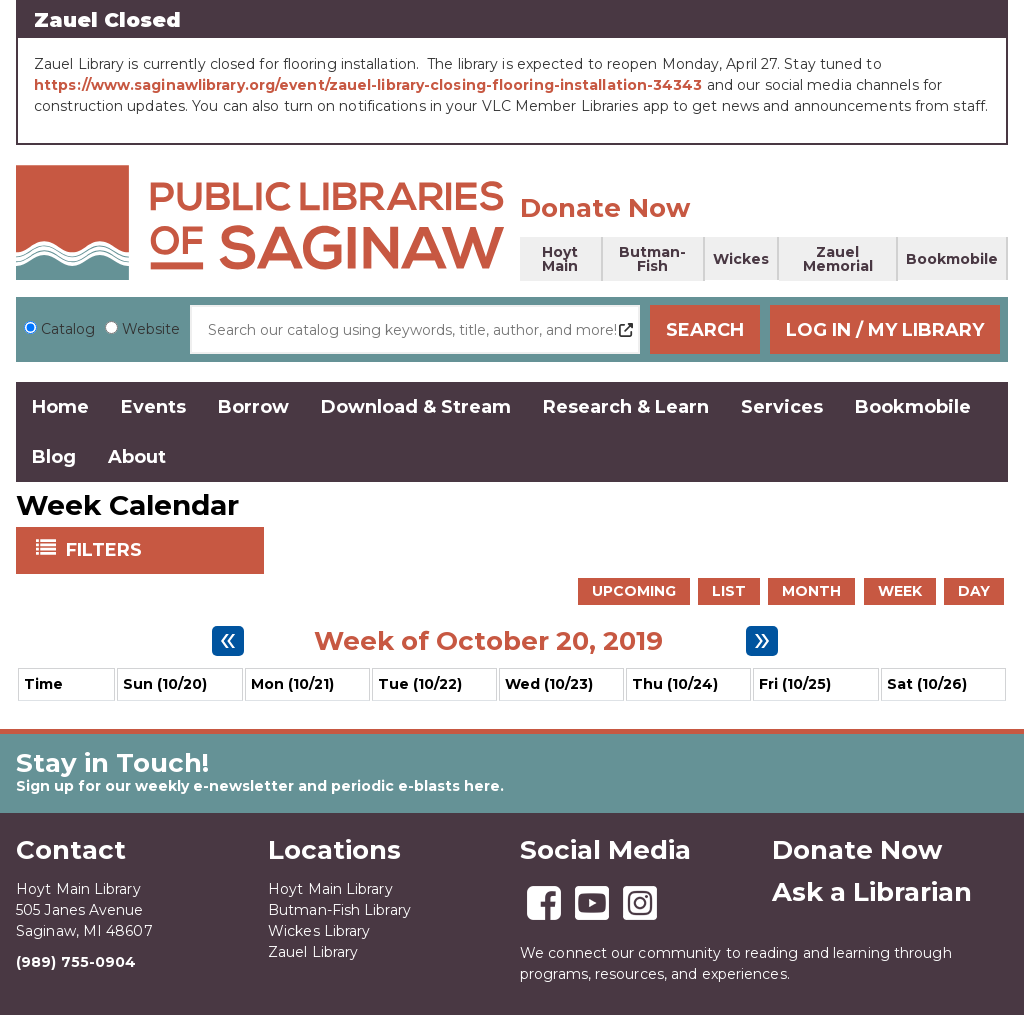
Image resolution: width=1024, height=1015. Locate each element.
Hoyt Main (560, 259)
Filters (106, 549)
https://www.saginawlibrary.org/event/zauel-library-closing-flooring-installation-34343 (368, 85)
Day (974, 591)
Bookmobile (952, 259)
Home (60, 407)
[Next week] (762, 641)
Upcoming (634, 591)
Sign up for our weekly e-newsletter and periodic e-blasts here (258, 786)
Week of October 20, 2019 (488, 641)
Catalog (68, 329)
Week (900, 591)
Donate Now (605, 208)
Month (811, 591)
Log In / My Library (885, 330)
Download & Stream (416, 407)
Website (151, 329)
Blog (54, 457)
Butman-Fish (652, 259)
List (729, 591)
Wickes (741, 259)
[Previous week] (228, 641)
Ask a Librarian (872, 892)
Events (153, 407)
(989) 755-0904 (76, 962)
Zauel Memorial (838, 259)
